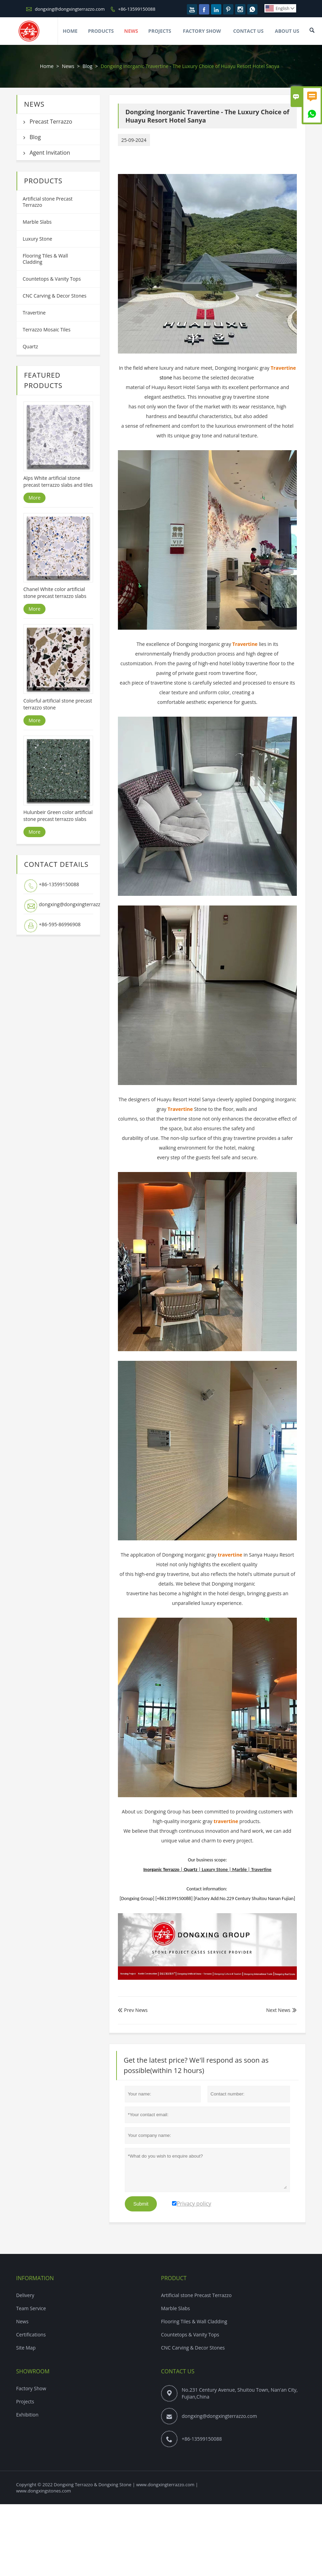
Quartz (30, 346)
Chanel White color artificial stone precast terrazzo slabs (55, 592)
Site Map (26, 2347)
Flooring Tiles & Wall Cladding (45, 258)
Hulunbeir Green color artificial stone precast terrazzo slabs (58, 815)
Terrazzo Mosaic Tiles (47, 329)
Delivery (25, 2295)
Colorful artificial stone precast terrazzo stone (57, 704)
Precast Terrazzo (51, 121)
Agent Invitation (50, 152)
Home (70, 31)
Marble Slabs (37, 222)
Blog (87, 66)
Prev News (133, 2010)
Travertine (34, 312)
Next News (278, 2010)
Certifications (31, 2334)
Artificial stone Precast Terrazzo (48, 201)
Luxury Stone (37, 238)
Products (101, 31)
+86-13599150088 (136, 9)
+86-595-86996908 (60, 924)
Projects (159, 31)
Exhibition (27, 2414)
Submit (141, 2204)
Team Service (31, 2308)
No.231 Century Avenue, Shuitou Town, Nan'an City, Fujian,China (240, 2393)
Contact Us (248, 31)
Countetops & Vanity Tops (52, 278)
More (35, 497)
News (131, 31)
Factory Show (202, 31)
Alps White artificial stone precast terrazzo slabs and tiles (58, 481)
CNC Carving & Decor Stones (55, 295)
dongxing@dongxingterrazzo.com (70, 9)
